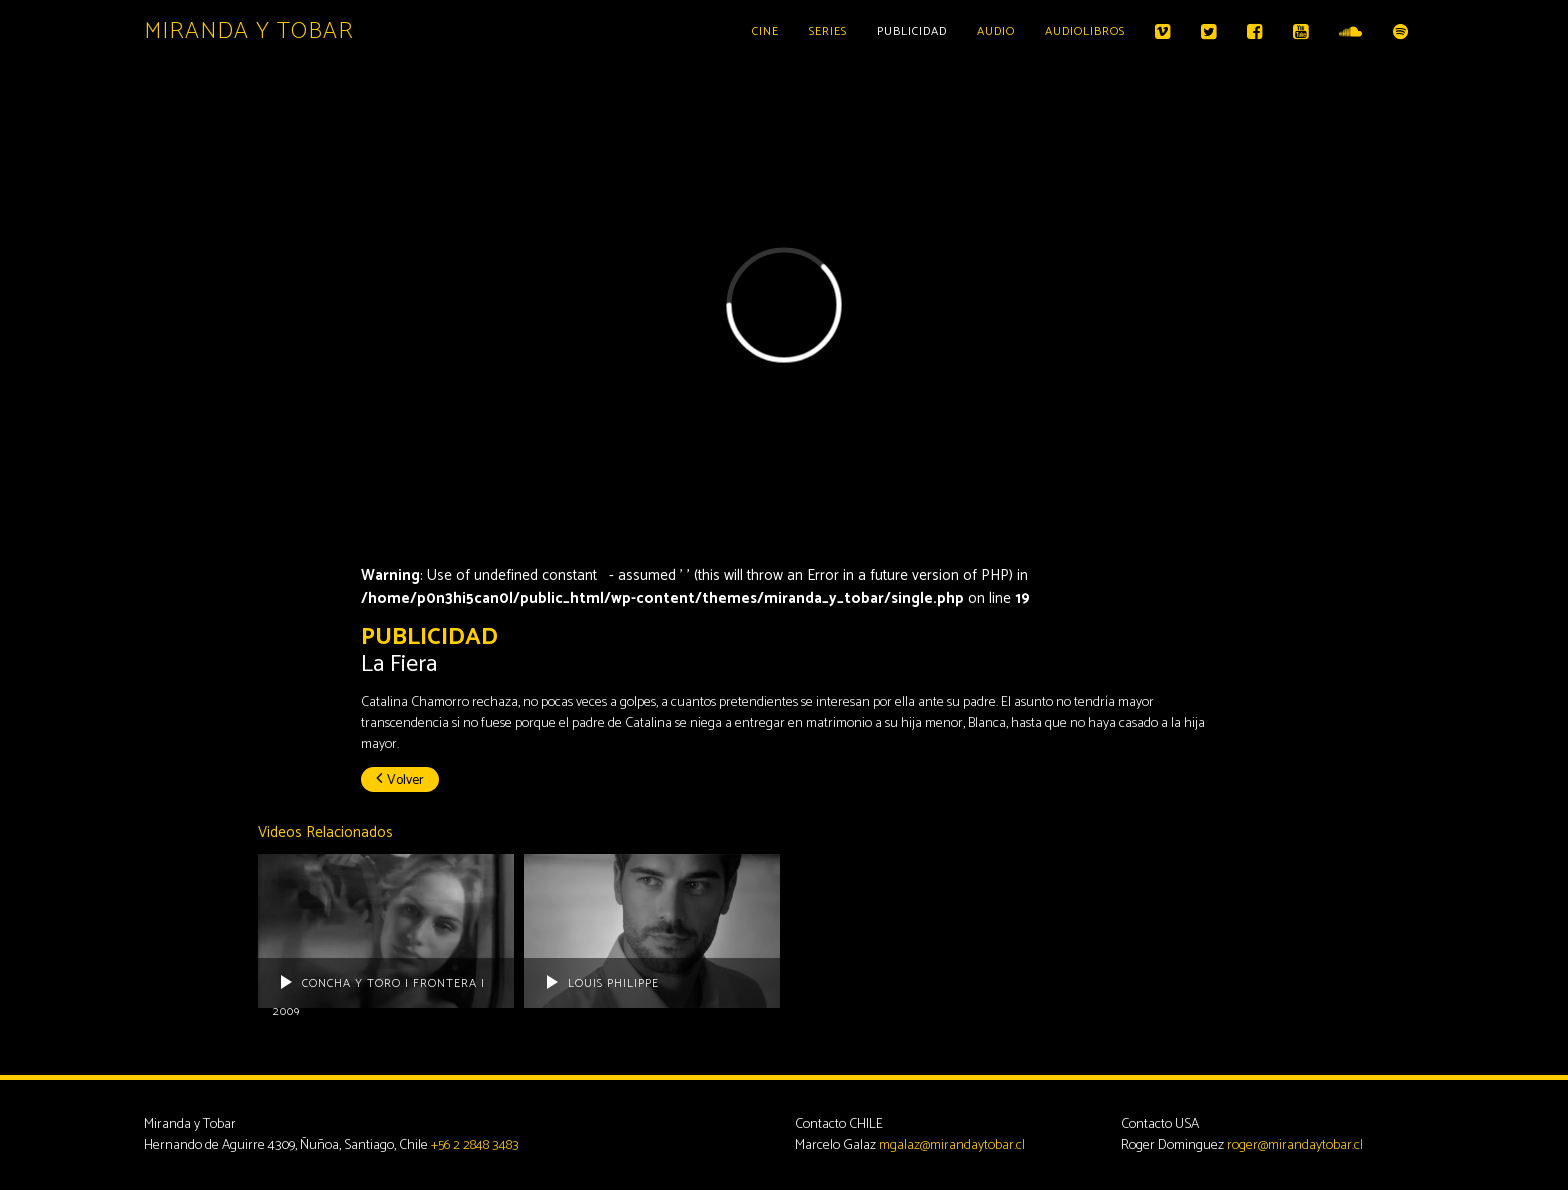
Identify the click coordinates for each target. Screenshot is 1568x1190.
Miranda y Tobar (249, 31)
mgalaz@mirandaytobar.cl (952, 1145)
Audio (996, 31)
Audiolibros (1085, 31)
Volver (400, 780)
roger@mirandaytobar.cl (1295, 1145)
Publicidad (912, 31)
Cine (765, 31)
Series (828, 31)
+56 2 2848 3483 (475, 1145)
